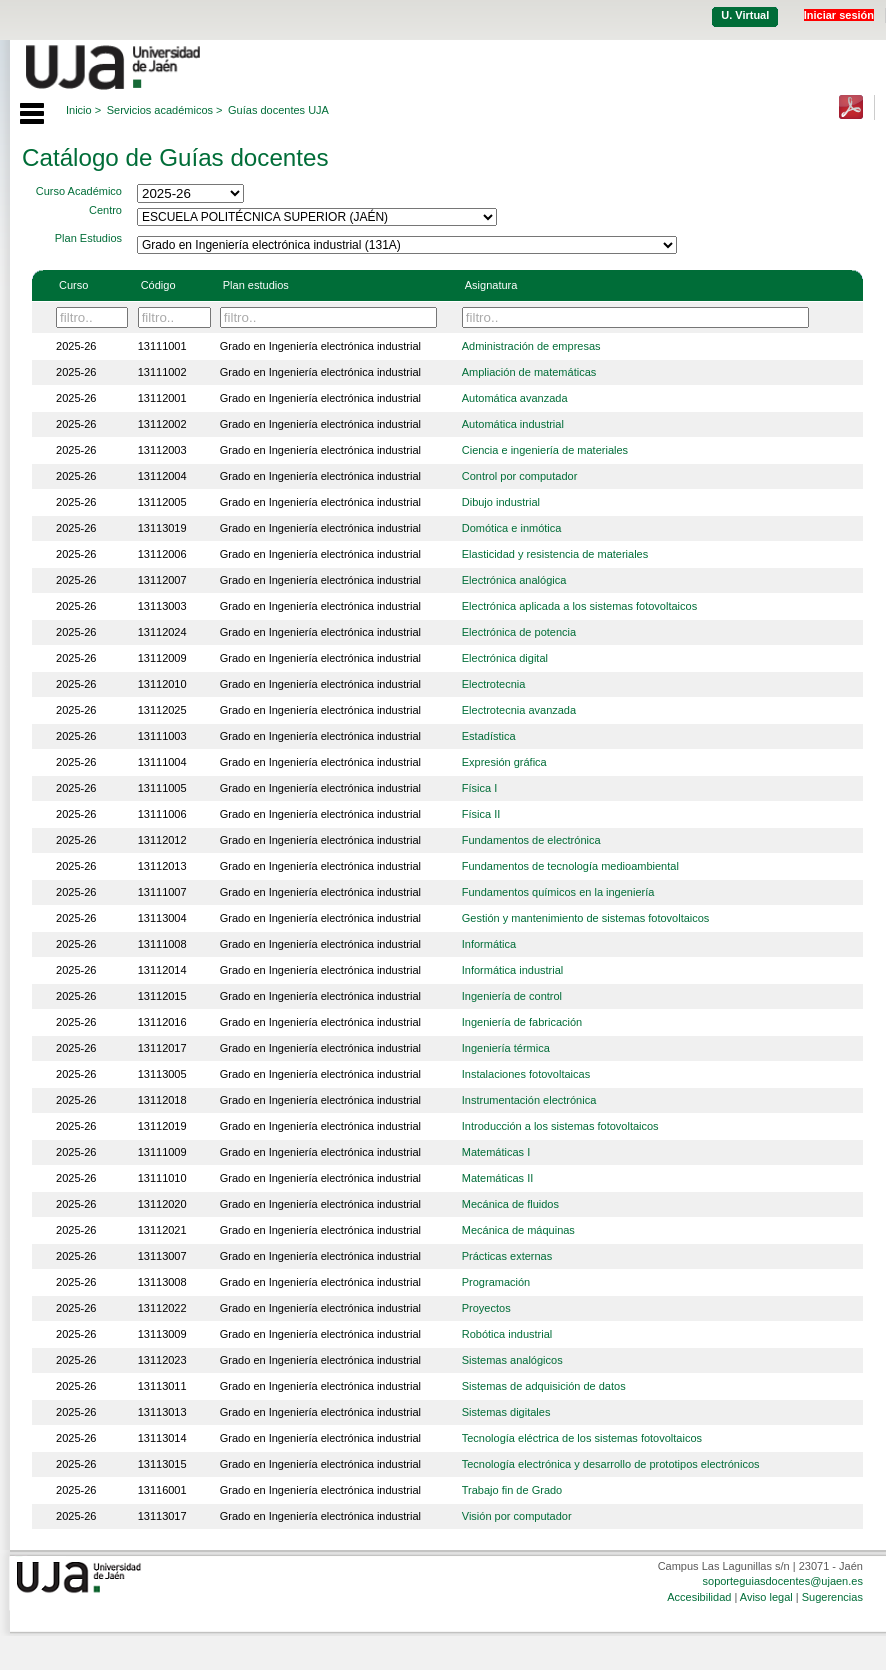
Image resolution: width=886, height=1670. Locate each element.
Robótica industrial (507, 1334)
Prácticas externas (507, 1256)
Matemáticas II (498, 1178)
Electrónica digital (505, 658)
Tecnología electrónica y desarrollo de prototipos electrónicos (611, 1464)
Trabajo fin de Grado (512, 1490)
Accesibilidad (699, 1597)
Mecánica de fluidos (510, 1204)
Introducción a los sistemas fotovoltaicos (560, 1126)
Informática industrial (513, 970)
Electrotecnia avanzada (519, 710)
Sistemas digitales (506, 1412)
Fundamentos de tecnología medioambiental (570, 866)
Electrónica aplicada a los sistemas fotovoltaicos (579, 606)
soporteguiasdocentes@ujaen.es (783, 1581)
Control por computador (520, 476)
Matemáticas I (496, 1152)
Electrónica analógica (514, 580)
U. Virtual (745, 15)
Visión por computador (517, 1516)
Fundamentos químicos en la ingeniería (558, 892)
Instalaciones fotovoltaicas (526, 1074)
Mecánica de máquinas (518, 1230)
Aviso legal (766, 1597)
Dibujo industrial (501, 502)
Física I (479, 788)
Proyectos (486, 1308)
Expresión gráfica (504, 762)
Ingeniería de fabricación (522, 1022)
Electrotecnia (494, 684)
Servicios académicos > (165, 110)
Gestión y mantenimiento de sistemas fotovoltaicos (586, 918)
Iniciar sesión (839, 15)
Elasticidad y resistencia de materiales (555, 554)
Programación (496, 1282)
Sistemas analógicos (512, 1360)
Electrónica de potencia (519, 632)
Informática (489, 944)
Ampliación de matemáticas (529, 372)
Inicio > (83, 110)
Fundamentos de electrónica (531, 840)
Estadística (489, 736)
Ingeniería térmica (506, 1048)
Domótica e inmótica (512, 528)
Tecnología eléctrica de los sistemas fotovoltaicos (582, 1438)
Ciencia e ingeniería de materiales (545, 450)
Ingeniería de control (512, 996)
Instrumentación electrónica (529, 1100)
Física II (481, 814)
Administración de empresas (531, 346)
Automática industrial (513, 424)
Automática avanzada (515, 398)
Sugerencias (832, 1597)
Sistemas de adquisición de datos (544, 1386)
